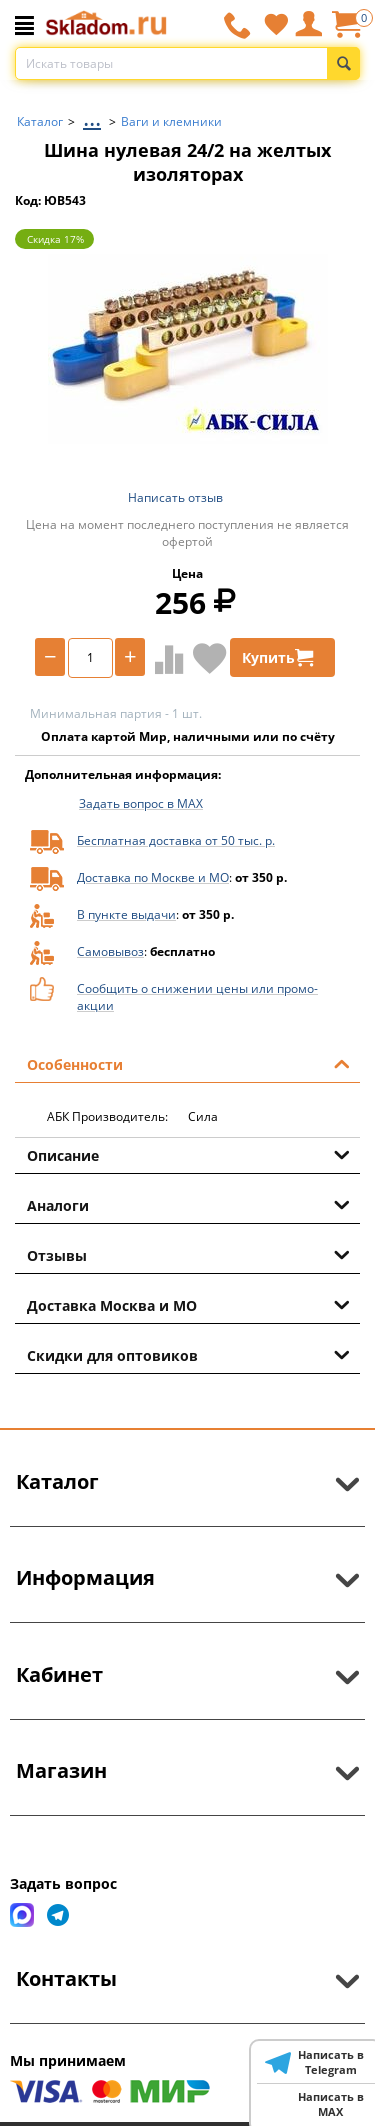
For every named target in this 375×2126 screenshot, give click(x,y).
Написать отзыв (175, 497)
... (92, 116)
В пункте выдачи (126, 914)
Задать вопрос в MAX (141, 803)
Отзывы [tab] (188, 1254)
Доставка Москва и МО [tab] (188, 1304)
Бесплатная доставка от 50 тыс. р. (176, 840)
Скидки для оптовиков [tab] (188, 1354)
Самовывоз (110, 951)
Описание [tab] (188, 1154)
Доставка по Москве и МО (153, 877)
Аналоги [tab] (188, 1204)
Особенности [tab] (188, 1063)
